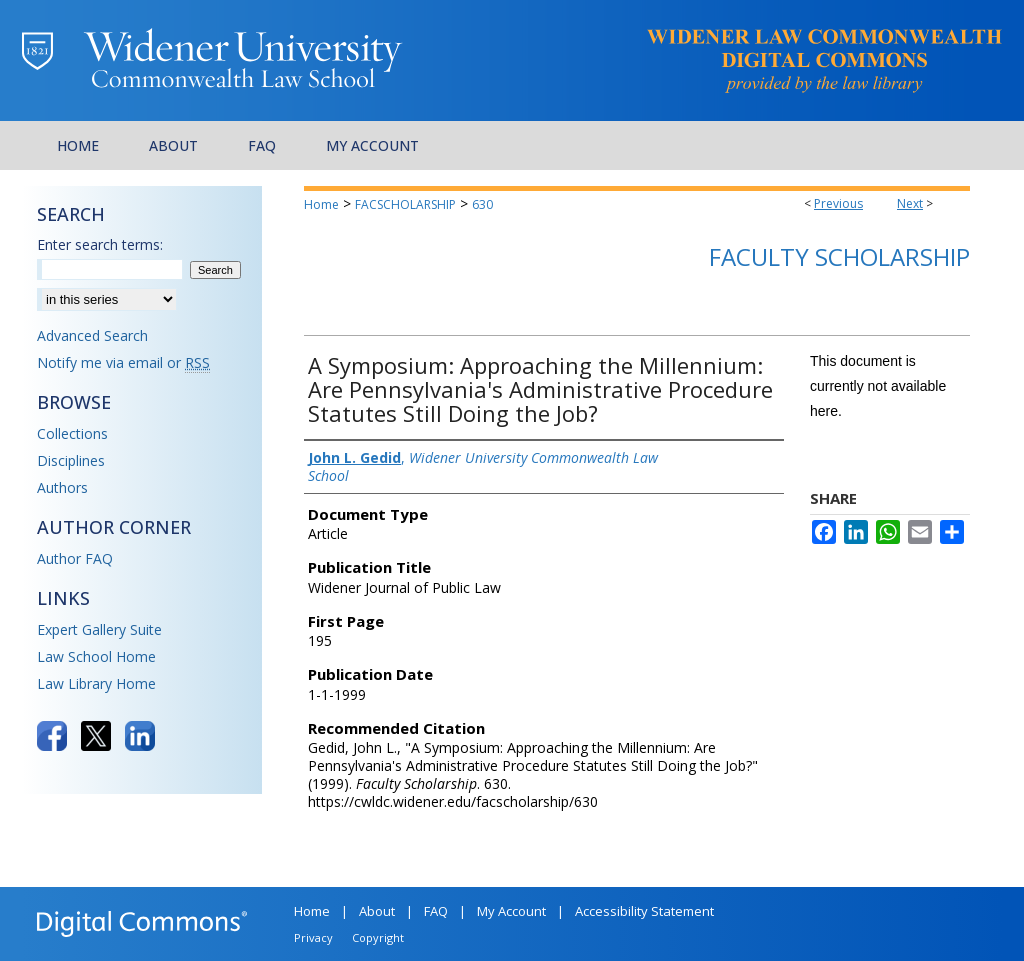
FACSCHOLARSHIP (405, 204)
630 (482, 204)
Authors (62, 487)
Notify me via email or (123, 362)
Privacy (313, 937)
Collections (72, 433)
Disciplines (71, 460)
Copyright (378, 937)
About (377, 911)
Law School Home (96, 656)
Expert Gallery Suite (99, 629)
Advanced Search (92, 335)
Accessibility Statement (644, 911)
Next (910, 203)
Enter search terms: (100, 244)
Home (321, 204)
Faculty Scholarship (839, 256)
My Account (511, 911)
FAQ (436, 911)
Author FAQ (75, 558)
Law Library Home (96, 683)
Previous (838, 203)
